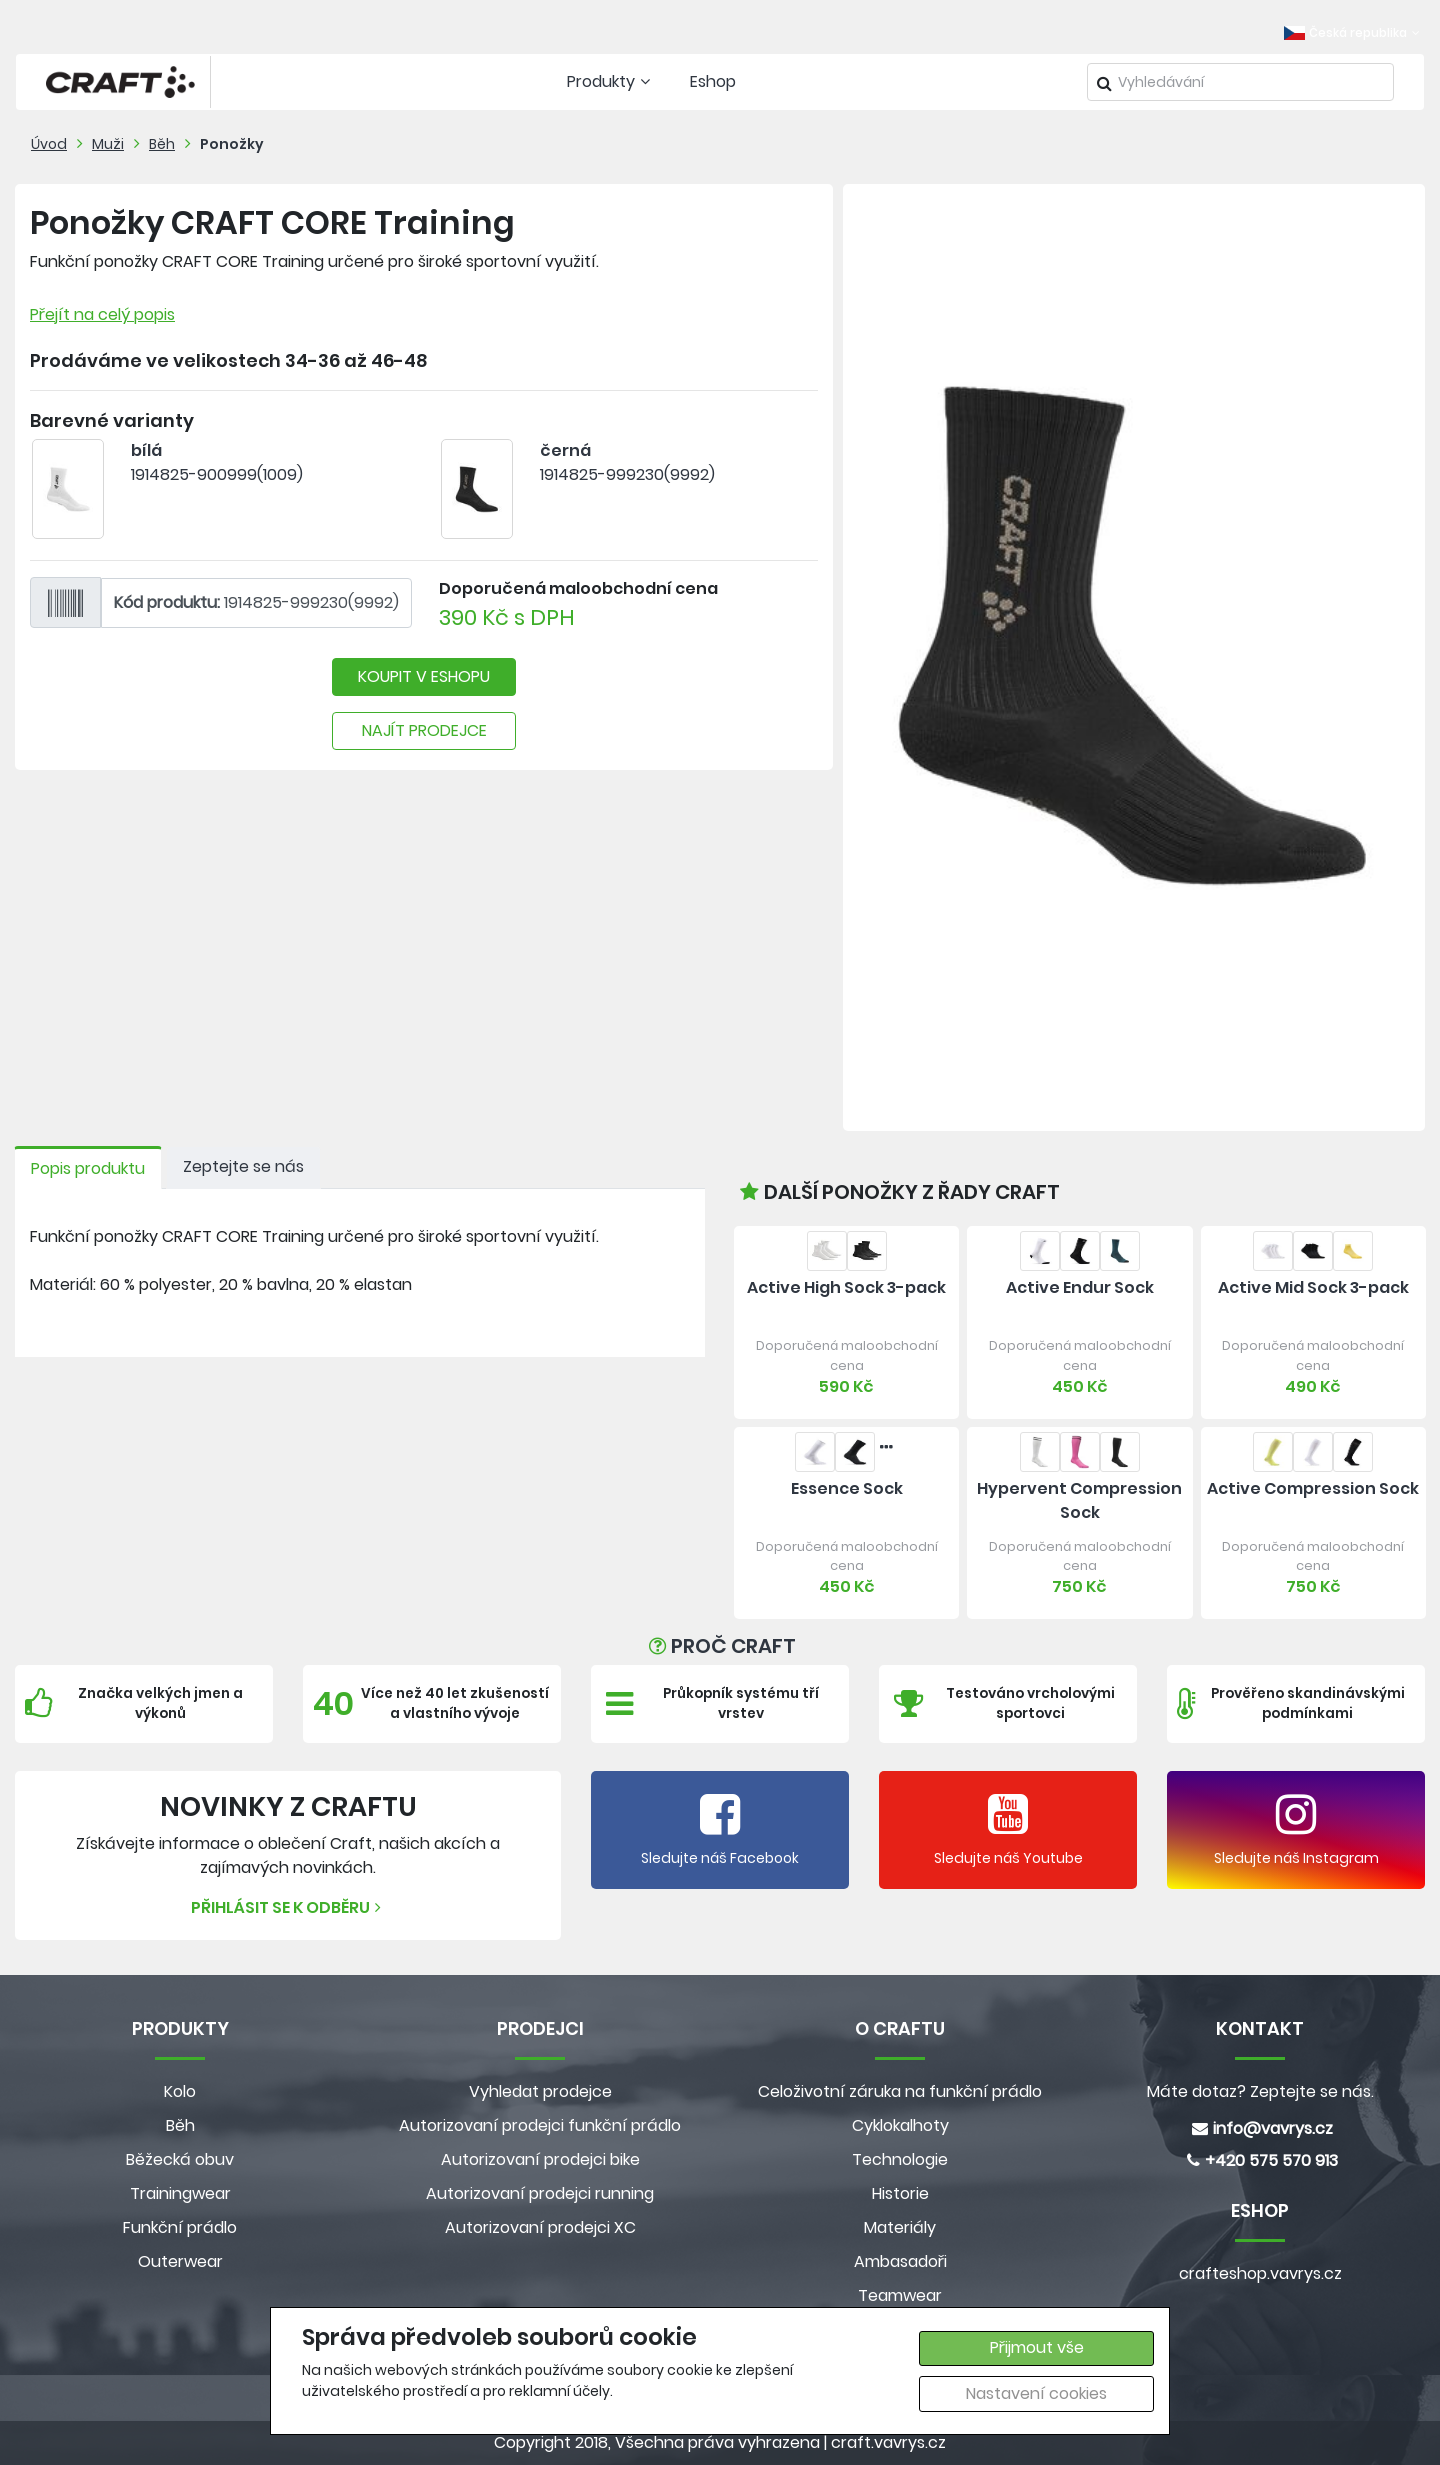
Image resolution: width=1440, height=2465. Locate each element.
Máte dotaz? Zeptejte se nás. (1260, 2091)
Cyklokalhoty (900, 2125)
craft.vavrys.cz (888, 2442)
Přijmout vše (1037, 2347)
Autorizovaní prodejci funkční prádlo (540, 2125)
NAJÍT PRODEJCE (424, 730)
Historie (900, 2193)
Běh (162, 144)
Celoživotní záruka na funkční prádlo (900, 2091)
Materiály (900, 2227)
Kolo (180, 2091)
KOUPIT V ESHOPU (424, 676)
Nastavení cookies (1036, 2393)
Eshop (713, 81)
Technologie (900, 2159)
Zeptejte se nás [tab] (243, 1166)
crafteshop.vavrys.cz (1260, 2273)
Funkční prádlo (180, 2227)
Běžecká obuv (180, 2159)
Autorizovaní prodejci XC (540, 2227)
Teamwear (900, 2295)
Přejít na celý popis (102, 314)
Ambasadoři (900, 2261)
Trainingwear (180, 2193)
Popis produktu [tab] (88, 1168)
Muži (108, 144)
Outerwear (180, 2261)
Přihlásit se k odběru (288, 1907)
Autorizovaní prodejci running (540, 2193)
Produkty (611, 81)
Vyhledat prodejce (540, 2091)
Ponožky (232, 144)
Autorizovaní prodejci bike (540, 2159)
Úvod (49, 144)
